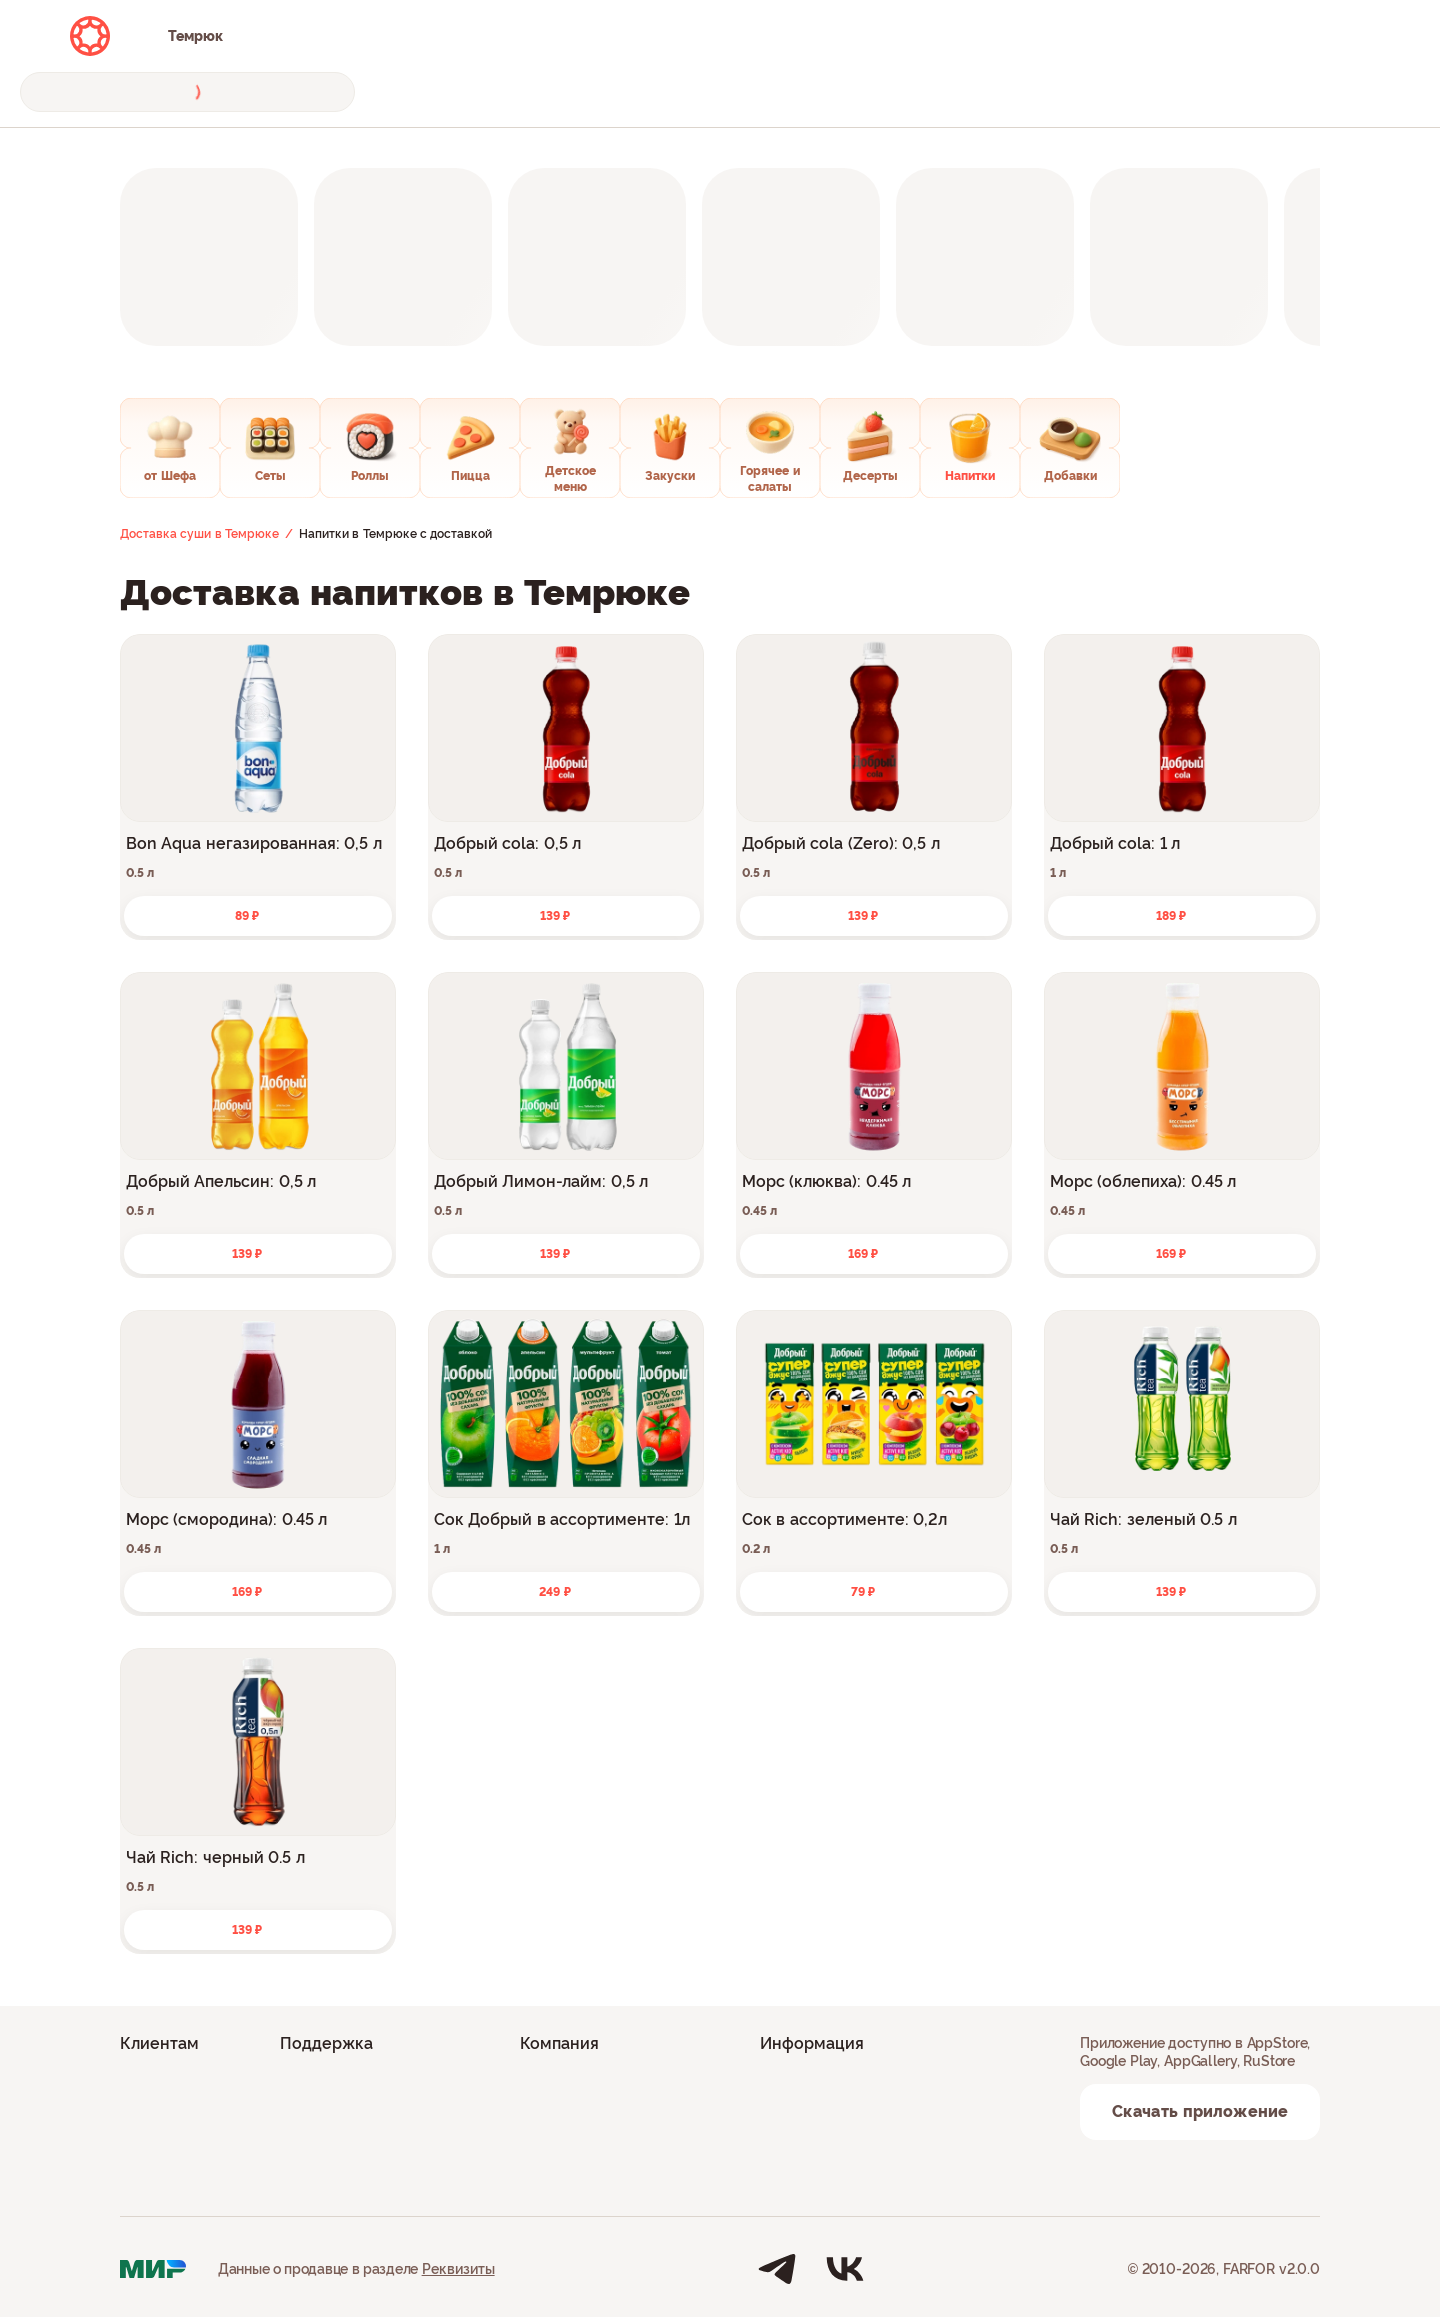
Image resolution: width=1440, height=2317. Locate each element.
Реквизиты (458, 2269)
